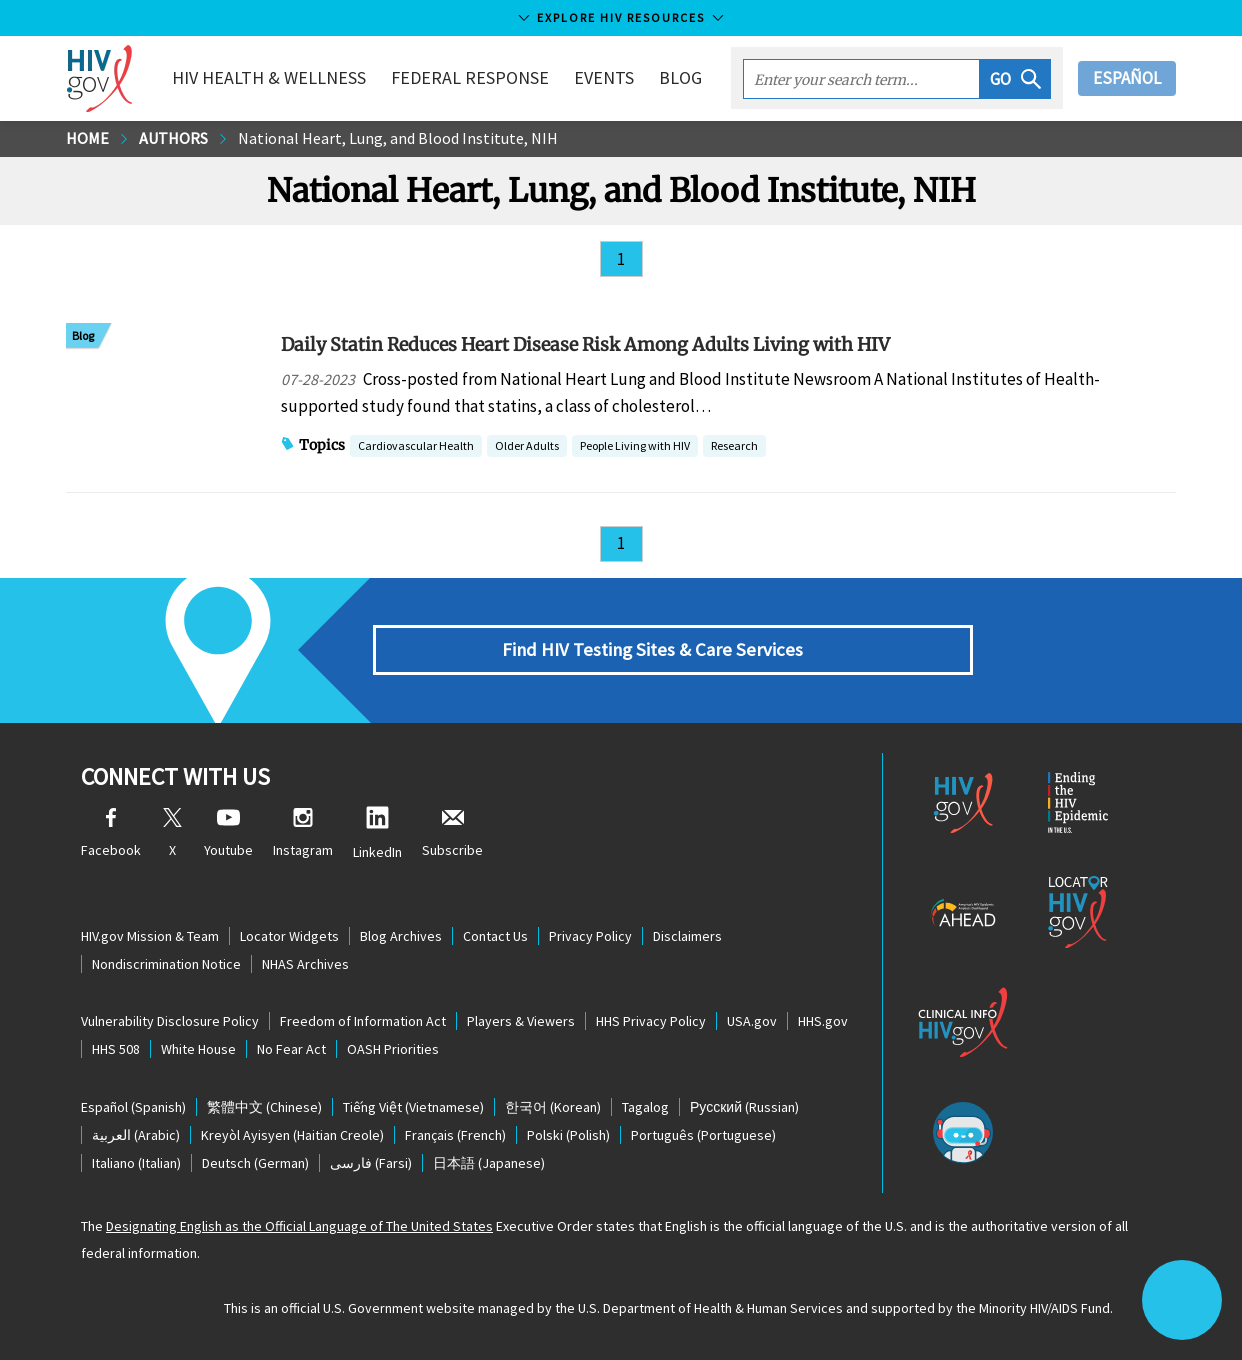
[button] (1015, 79)
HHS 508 (116, 1049)
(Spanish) (133, 1107)
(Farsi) (371, 1163)
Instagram (303, 833)
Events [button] (604, 77)
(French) (455, 1135)
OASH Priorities (393, 1049)
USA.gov (752, 1021)
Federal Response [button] (470, 77)
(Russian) (744, 1107)
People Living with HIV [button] (635, 447)
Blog (680, 77)
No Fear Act (291, 1049)
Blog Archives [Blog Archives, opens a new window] (401, 936)
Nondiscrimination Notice (166, 964)
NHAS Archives (305, 964)
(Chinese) (264, 1107)
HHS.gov (823, 1021)
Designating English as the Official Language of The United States (299, 1226)
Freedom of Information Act (363, 1021)
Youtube (228, 833)
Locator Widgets (289, 936)
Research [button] (734, 447)
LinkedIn (377, 833)
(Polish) (568, 1135)
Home (87, 138)
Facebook (111, 833)
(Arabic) (136, 1135)
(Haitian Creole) (292, 1135)
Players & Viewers (521, 1021)
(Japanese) (489, 1163)
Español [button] (1127, 78)
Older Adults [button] (527, 447)
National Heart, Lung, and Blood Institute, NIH (398, 138)
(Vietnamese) (413, 1107)
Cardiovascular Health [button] (416, 447)
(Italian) (136, 1163)
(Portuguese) (703, 1135)
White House (198, 1049)
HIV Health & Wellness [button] (269, 77)
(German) (255, 1163)
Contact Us (495, 936)
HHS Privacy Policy (651, 1021)
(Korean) (553, 1107)
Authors (173, 138)
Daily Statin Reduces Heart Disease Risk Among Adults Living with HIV (585, 344)
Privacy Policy (590, 936)
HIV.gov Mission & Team (150, 936)
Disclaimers (687, 936)
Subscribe (452, 833)
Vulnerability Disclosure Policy (170, 1021)
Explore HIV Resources (621, 17)
